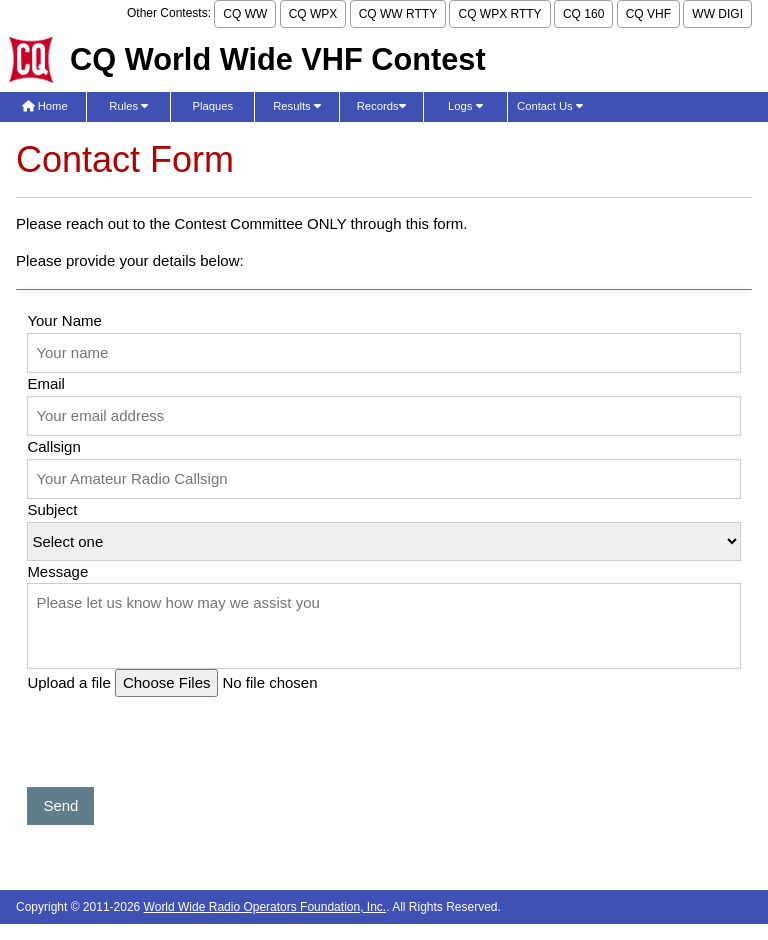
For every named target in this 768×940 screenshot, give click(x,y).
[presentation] (179, 748)
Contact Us (550, 106)
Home (45, 106)
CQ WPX (313, 14)
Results (297, 106)
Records (381, 106)
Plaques (213, 106)
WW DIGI (717, 14)
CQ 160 (583, 14)
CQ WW (245, 14)
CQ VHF (648, 14)
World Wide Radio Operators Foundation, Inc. (265, 907)
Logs (465, 106)
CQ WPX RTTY (499, 14)
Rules (128, 106)
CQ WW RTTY (398, 14)
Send (60, 805)
